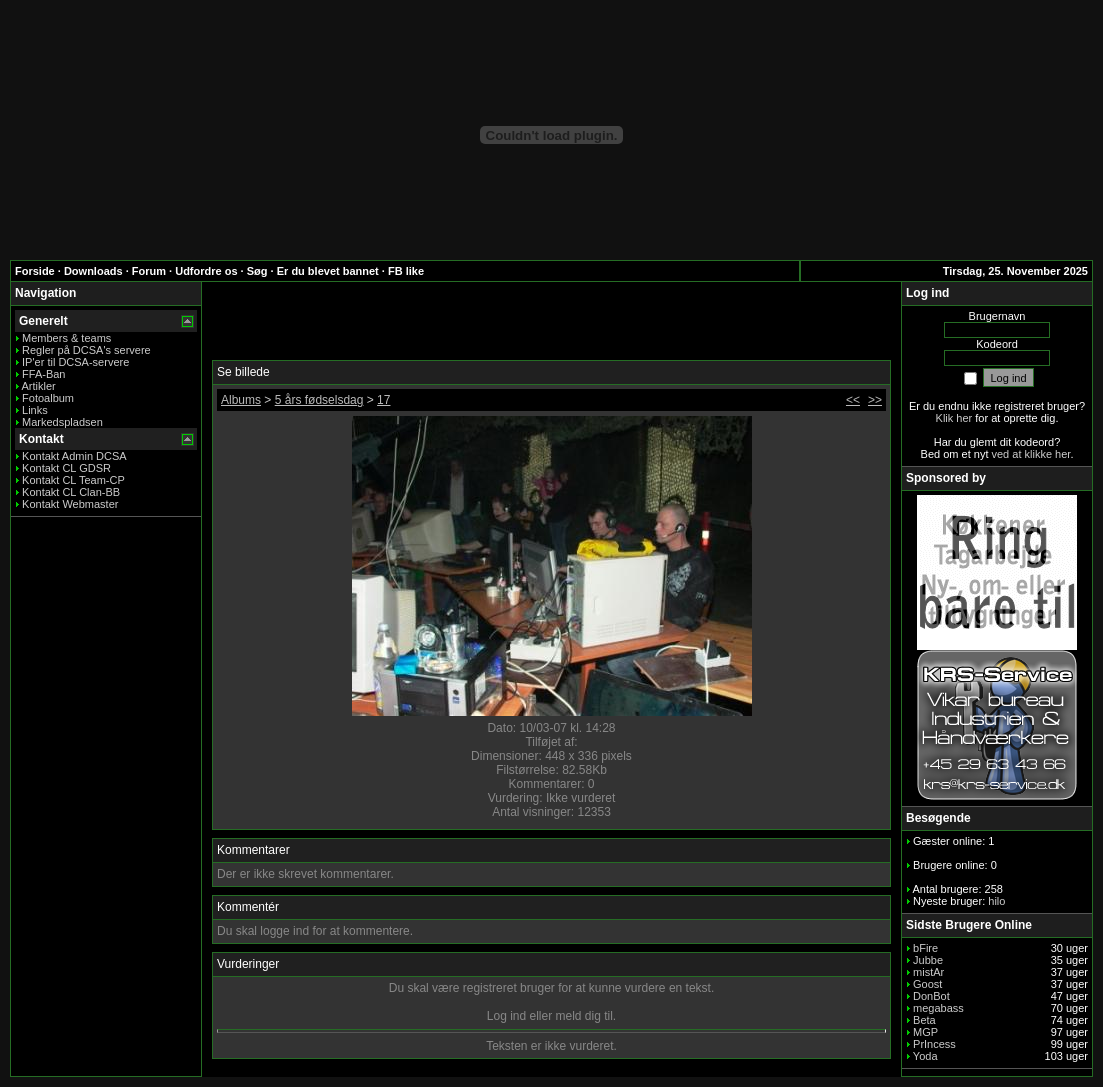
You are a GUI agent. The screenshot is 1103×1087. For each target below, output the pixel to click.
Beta (924, 1020)
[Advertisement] (552, 322)
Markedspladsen (62, 422)
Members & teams (66, 338)
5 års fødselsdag (319, 400)
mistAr (928, 972)
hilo (996, 901)
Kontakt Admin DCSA (74, 456)
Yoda (925, 1056)
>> (875, 400)
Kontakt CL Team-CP (73, 480)
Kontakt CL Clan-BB (71, 492)
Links (35, 410)
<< (853, 400)
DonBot (931, 996)
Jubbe (928, 960)
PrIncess (934, 1044)
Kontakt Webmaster (70, 504)
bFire (925, 948)
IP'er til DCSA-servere (75, 362)
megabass (938, 1008)
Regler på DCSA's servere (86, 350)
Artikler (38, 386)
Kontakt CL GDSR (66, 468)
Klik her (954, 418)
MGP (925, 1032)
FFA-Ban (43, 374)
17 (383, 400)
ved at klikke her (1031, 454)
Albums (241, 400)
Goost (927, 984)
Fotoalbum (48, 398)
